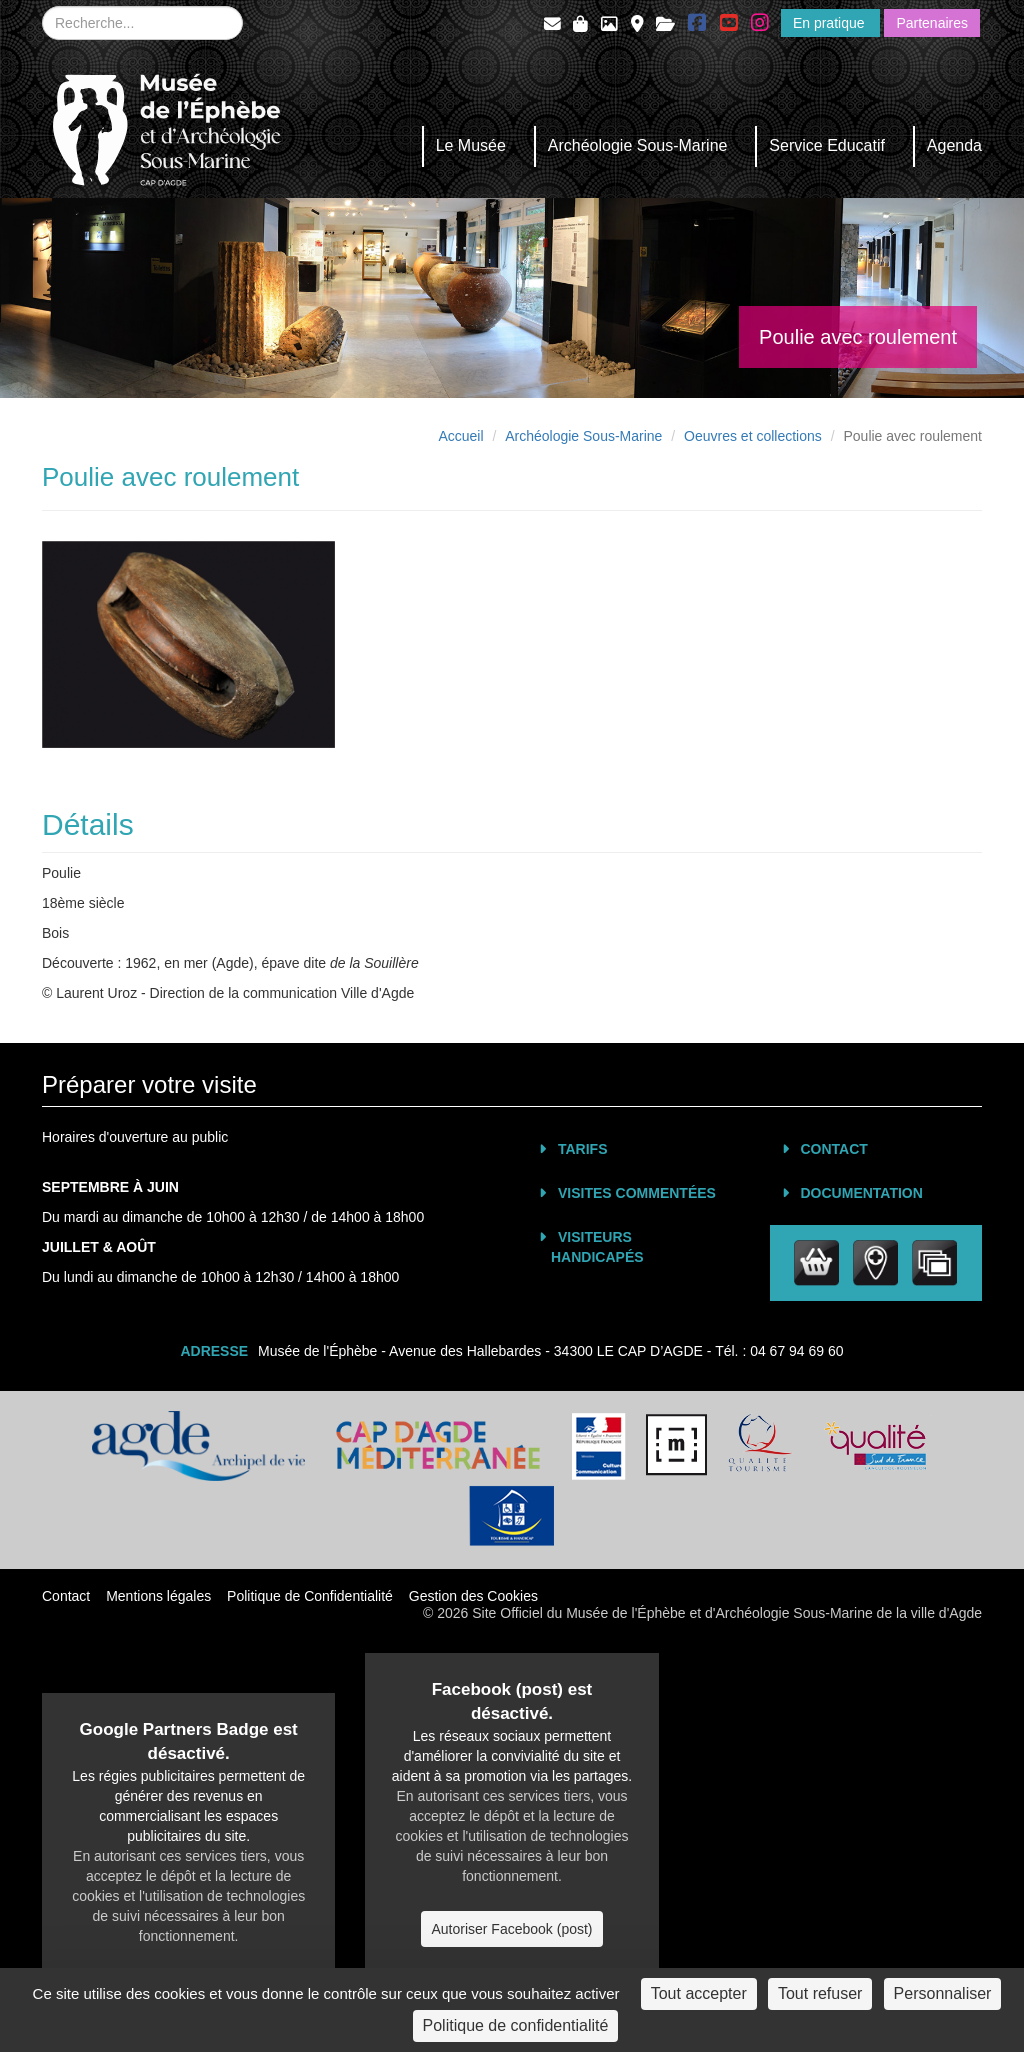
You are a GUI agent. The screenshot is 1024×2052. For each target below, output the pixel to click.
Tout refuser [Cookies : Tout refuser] (820, 1993)
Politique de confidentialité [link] (516, 2025)
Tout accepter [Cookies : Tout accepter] (699, 1993)
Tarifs (583, 1149)
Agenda (954, 145)
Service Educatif (827, 145)
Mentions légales (158, 1596)
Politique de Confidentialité (310, 1596)
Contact (834, 1149)
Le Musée (471, 145)
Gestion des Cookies (473, 1596)
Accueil (460, 436)
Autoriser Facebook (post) (511, 1929)
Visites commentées (637, 1193)
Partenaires (932, 23)
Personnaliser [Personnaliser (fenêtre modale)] (943, 1993)
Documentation (862, 1193)
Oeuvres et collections (753, 436)
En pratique (831, 23)
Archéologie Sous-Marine (638, 145)
